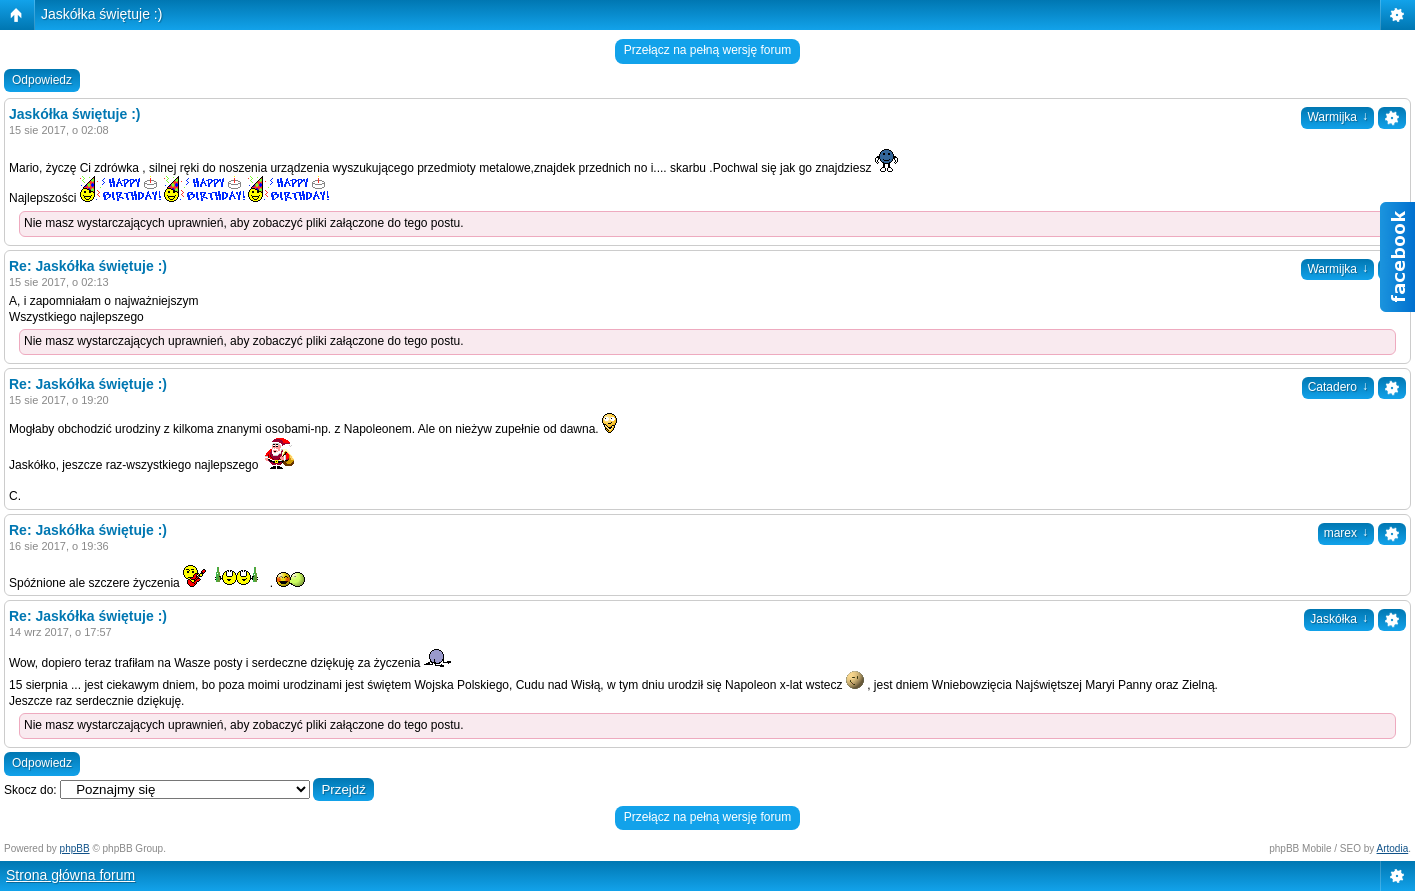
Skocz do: (30, 790)
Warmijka (1337, 117)
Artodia (1393, 848)
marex (1346, 533)
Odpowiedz (42, 80)
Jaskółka (1339, 619)
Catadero (1338, 387)
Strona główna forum (70, 875)
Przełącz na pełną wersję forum (707, 50)
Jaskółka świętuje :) (101, 14)
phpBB (75, 848)
